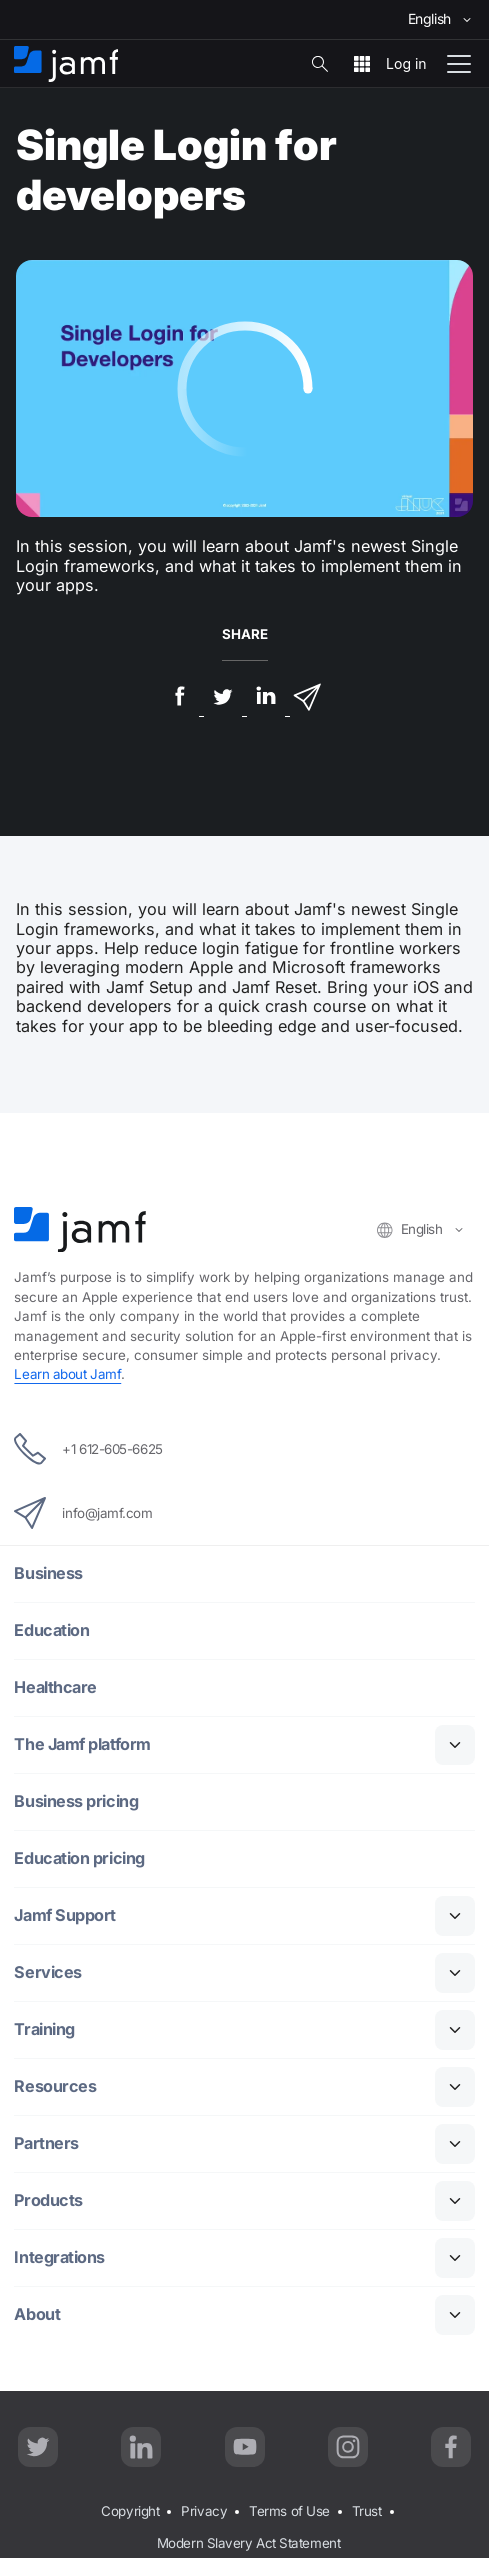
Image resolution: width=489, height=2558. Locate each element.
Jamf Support (65, 1915)
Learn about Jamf (67, 1374)
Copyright (130, 2511)
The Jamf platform (82, 1744)
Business (48, 1573)
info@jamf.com (83, 1513)
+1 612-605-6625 (88, 1449)
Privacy (204, 2511)
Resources (55, 2086)
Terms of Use (289, 2511)
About (37, 2314)
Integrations (59, 2257)
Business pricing (76, 1801)
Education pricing (79, 1858)
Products (48, 2200)
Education (51, 1630)
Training (44, 2029)
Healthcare (55, 1687)
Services (47, 1972)
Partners (46, 2143)
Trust (367, 2511)
